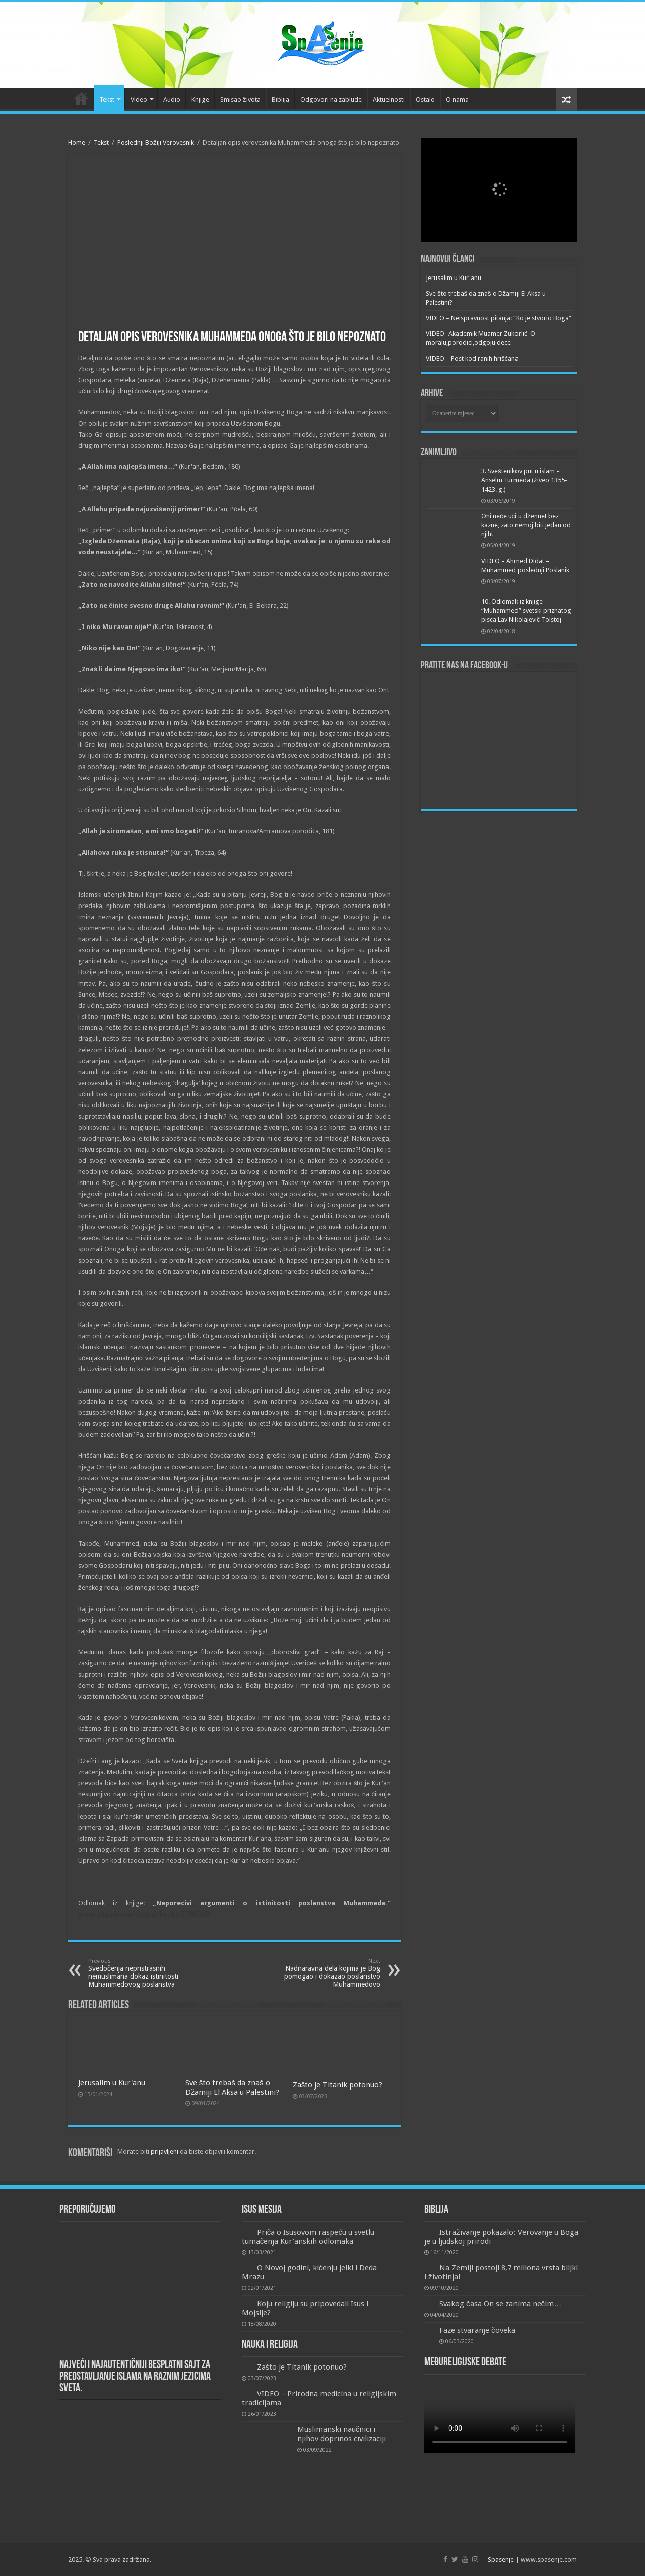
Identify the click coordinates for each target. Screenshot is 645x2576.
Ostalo (425, 99)
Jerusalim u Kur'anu (111, 2082)
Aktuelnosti (389, 99)
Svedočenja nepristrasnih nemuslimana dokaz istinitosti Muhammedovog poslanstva (139, 1973)
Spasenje (501, 2559)
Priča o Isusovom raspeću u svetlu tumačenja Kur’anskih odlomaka (308, 2236)
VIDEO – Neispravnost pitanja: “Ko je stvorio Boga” (498, 318)
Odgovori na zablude (331, 99)
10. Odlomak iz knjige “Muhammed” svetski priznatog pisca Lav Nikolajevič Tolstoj (526, 610)
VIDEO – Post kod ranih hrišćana (472, 358)
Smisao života (240, 99)
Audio (171, 99)
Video (139, 99)
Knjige (200, 99)
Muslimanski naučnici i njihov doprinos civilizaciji (341, 2434)
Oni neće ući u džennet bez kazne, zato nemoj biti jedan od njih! (526, 525)
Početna (81, 98)
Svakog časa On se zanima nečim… (500, 2303)
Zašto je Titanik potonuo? (338, 2085)
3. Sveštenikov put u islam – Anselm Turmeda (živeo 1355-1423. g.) (524, 480)
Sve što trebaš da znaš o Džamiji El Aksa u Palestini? (232, 2087)
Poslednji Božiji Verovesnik (155, 142)
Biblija (280, 99)
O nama (457, 99)
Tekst (106, 99)
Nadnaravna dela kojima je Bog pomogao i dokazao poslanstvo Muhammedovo (328, 1973)
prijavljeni (164, 2151)
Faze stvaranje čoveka (477, 2330)
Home (76, 142)
